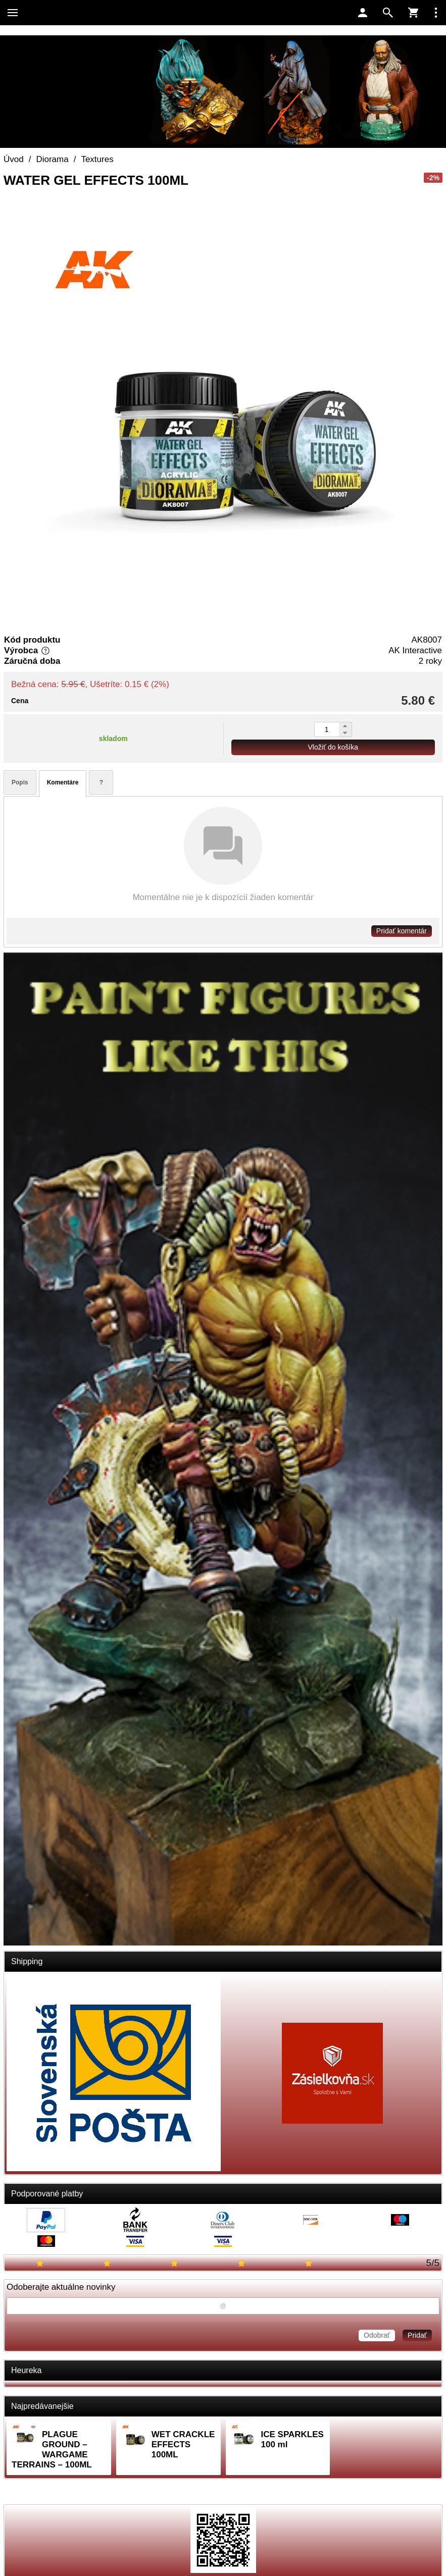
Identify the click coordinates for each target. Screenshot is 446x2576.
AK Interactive (415, 650)
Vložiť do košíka (333, 747)
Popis (20, 782)
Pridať (417, 2335)
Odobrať (377, 2335)
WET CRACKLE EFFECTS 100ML (183, 2444)
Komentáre (63, 782)
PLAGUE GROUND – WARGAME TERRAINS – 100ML (52, 2449)
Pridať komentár (401, 931)
